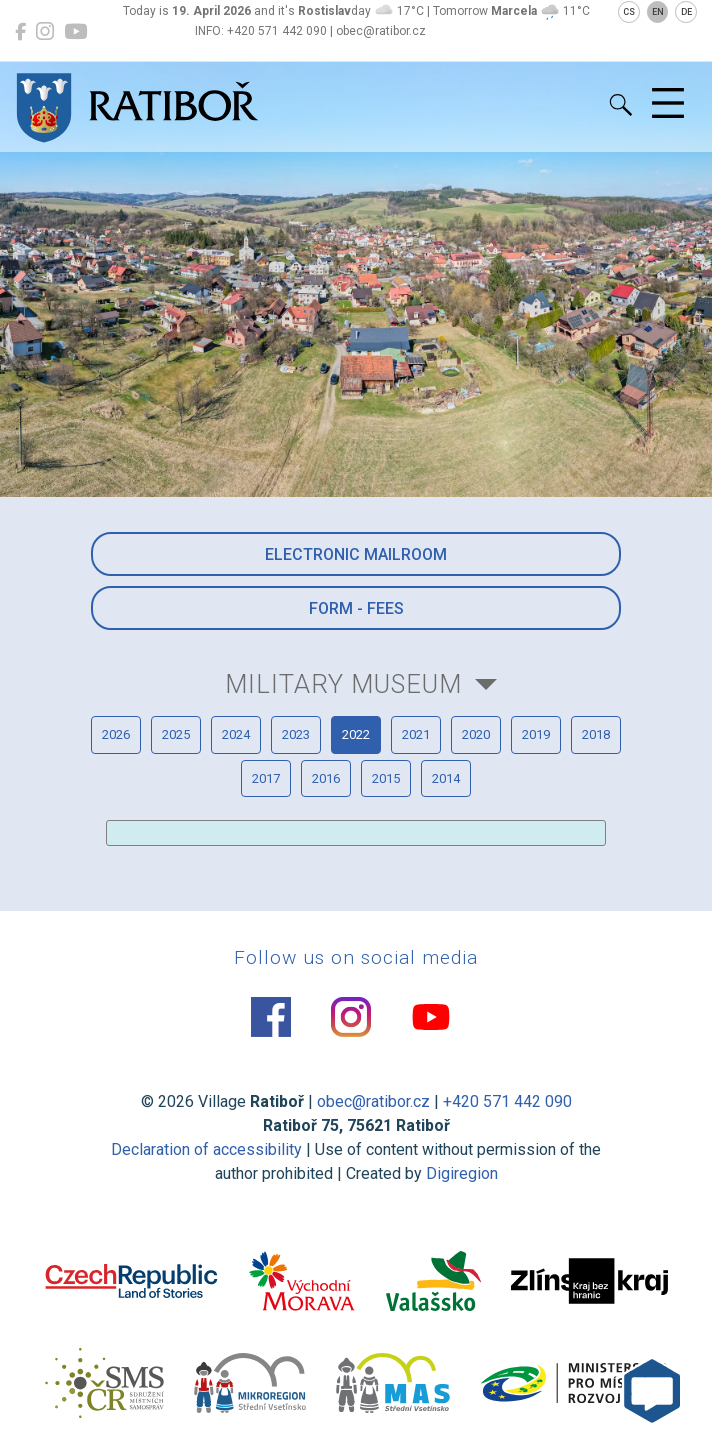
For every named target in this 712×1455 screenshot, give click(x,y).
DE (686, 12)
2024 (236, 734)
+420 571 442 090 (507, 1101)
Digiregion (462, 1173)
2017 (266, 778)
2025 (176, 734)
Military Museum (343, 684)
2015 (386, 778)
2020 (476, 734)
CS (629, 12)
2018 (596, 734)
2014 (446, 778)
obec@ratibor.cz (373, 1101)
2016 (326, 778)
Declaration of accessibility (206, 1149)
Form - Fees (356, 608)
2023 (296, 734)
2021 (416, 734)
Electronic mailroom (356, 554)
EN (658, 12)
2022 (356, 734)
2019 (536, 734)
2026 (116, 734)
